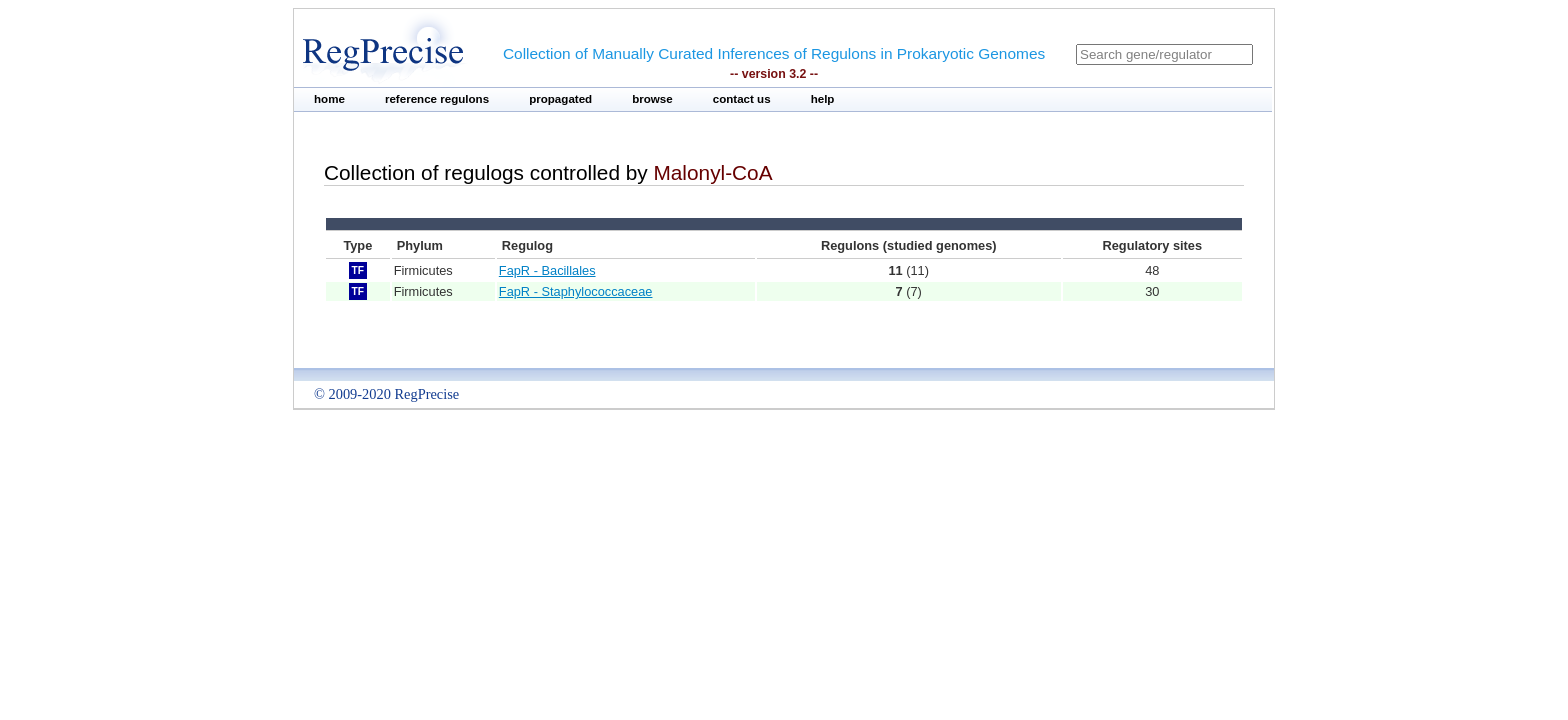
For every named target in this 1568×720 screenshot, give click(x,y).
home (329, 99)
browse (652, 99)
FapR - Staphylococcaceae (576, 291)
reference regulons (437, 99)
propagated (560, 99)
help (823, 99)
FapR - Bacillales (547, 270)
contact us (742, 99)
